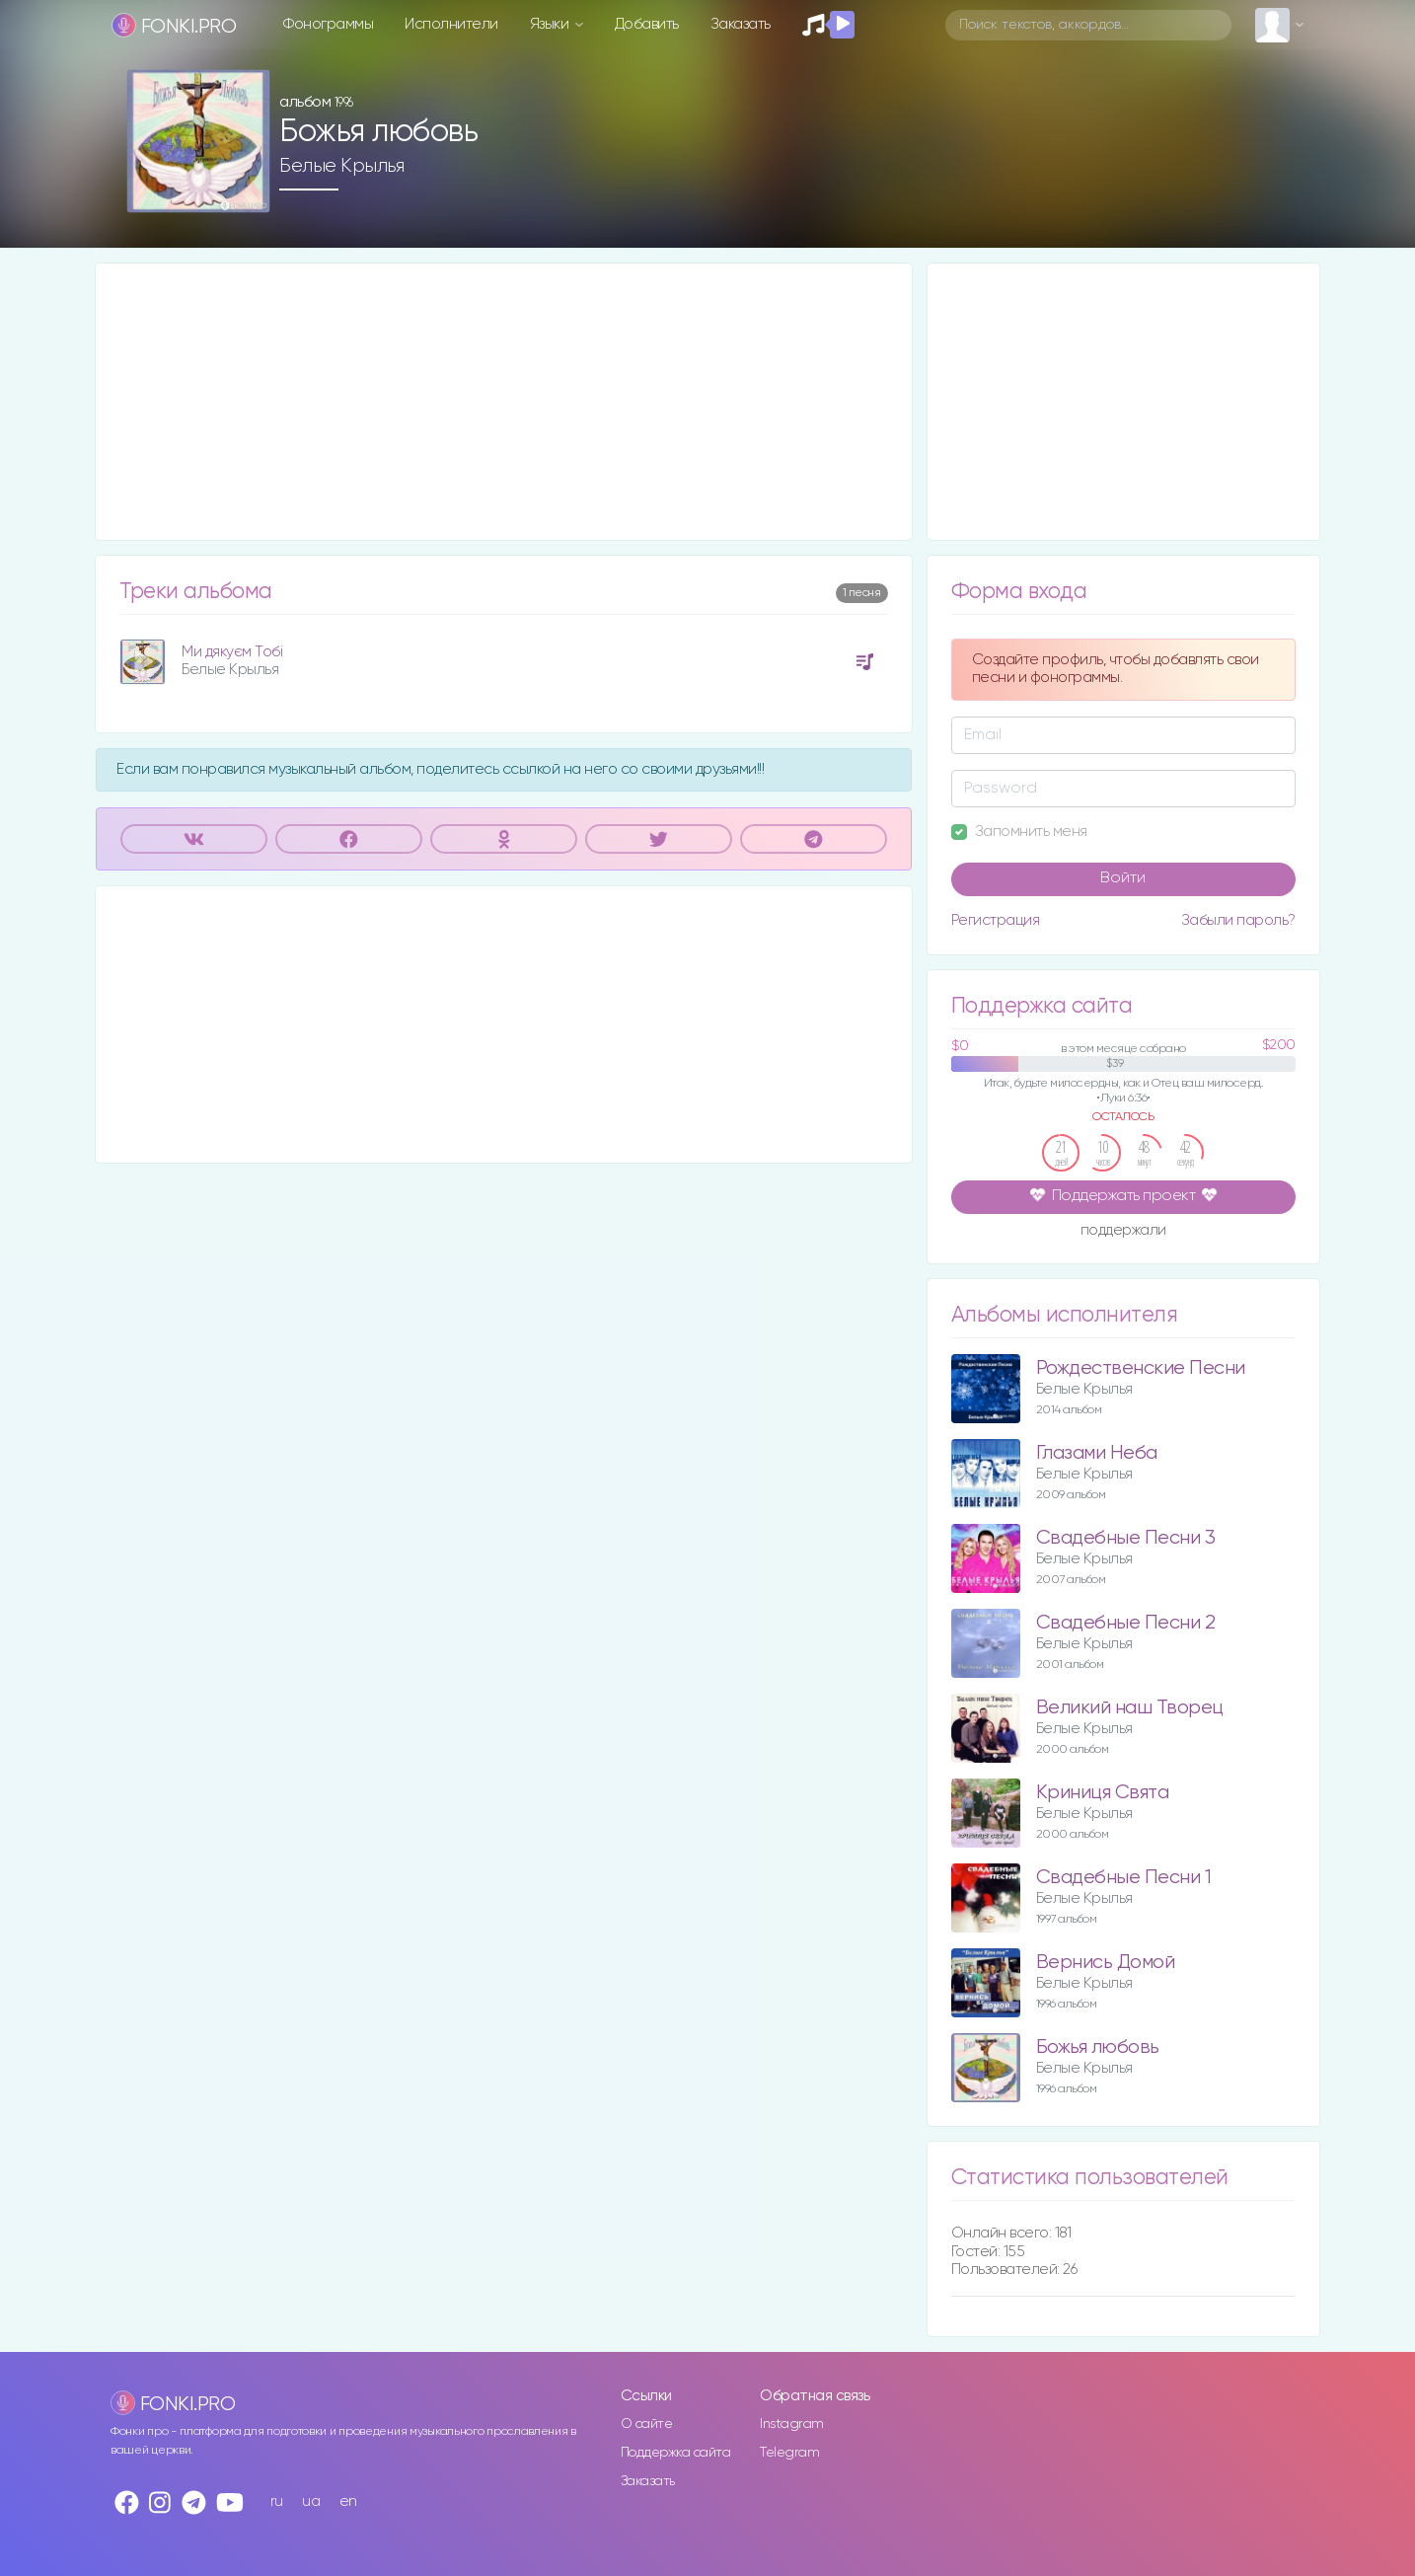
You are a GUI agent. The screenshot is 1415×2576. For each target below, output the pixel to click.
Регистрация (995, 920)
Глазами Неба (1096, 1453)
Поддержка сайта (676, 2453)
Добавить (647, 24)
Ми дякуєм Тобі (232, 651)
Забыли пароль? (1238, 920)
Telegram (789, 2453)
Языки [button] (551, 24)
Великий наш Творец (1130, 1708)
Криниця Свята (1102, 1792)
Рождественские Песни (1140, 1368)
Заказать (740, 24)
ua (311, 2501)
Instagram (792, 2424)
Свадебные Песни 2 (1126, 1623)
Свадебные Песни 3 (1126, 1538)
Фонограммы (328, 24)
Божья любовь (1097, 2047)
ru (276, 2501)
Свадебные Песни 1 (1124, 1877)
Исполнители (451, 24)
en (348, 2501)
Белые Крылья (341, 166)
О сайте (647, 2424)
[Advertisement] (504, 402)
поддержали (1123, 1232)
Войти (1123, 878)
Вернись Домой (1105, 1962)
